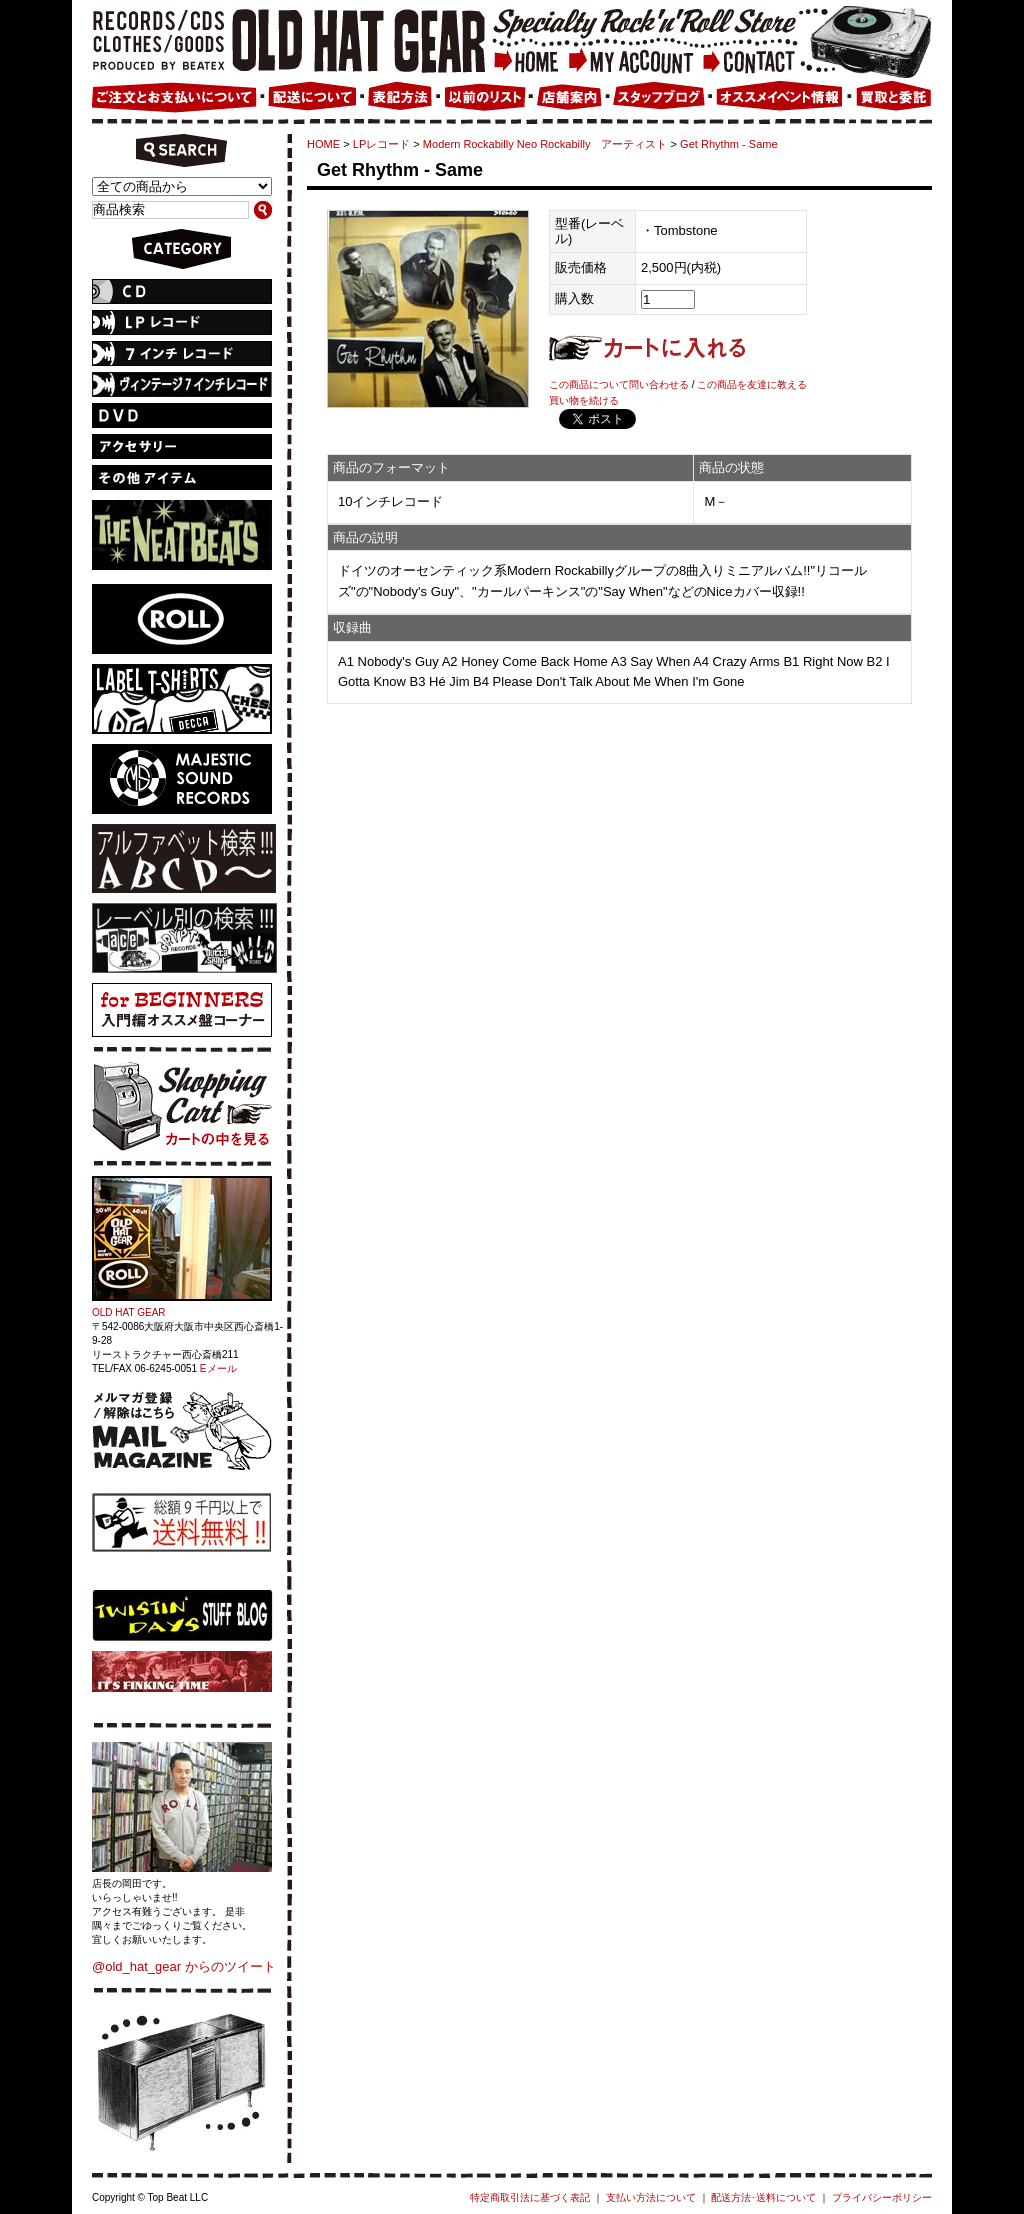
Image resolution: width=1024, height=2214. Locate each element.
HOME (323, 144)
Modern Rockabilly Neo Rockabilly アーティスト (545, 144)
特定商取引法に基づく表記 (530, 2197)
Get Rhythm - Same (729, 144)
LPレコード (382, 144)
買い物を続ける (584, 400)
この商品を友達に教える (752, 384)
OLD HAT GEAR (129, 1312)
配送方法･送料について (763, 2197)
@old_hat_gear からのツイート (184, 1966)
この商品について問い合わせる (619, 384)
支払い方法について (651, 2197)
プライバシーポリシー (882, 2197)
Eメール (218, 1368)
